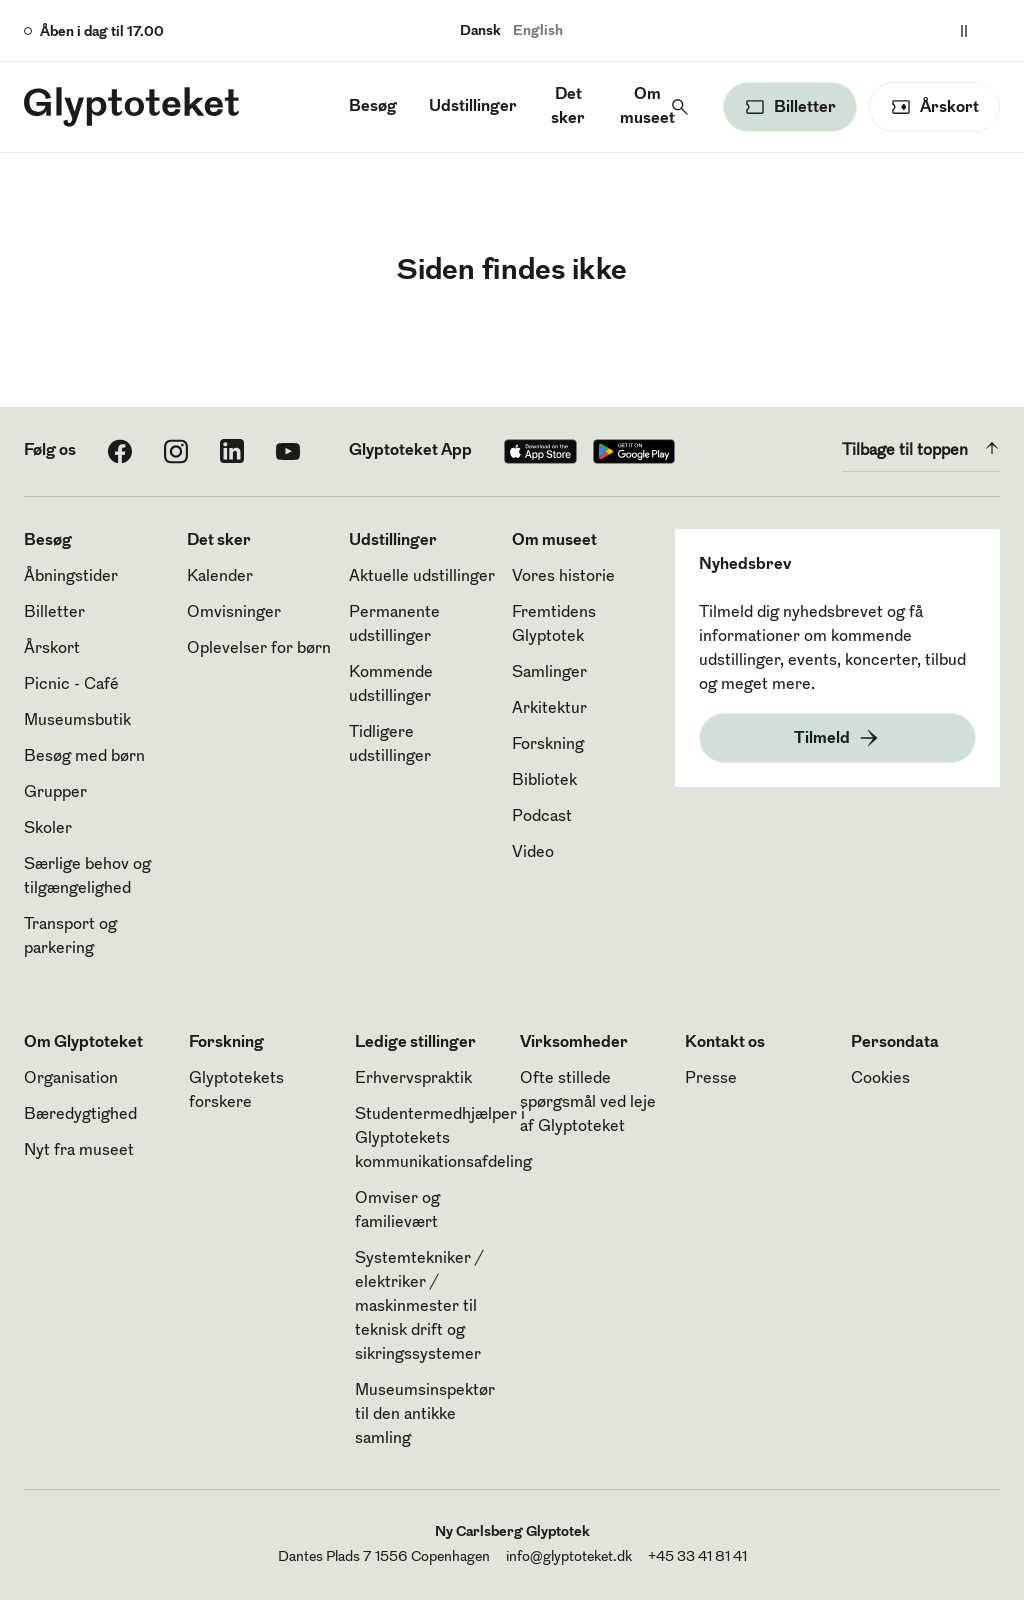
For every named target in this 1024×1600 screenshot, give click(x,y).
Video (533, 853)
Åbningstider (71, 577)
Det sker (568, 107)
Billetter (54, 613)
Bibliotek (544, 781)
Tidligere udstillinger (390, 745)
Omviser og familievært (397, 1211)
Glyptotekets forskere (236, 1091)
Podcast (542, 817)
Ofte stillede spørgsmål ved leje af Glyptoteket (588, 1103)
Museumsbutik (77, 721)
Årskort (52, 649)
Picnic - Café (71, 685)
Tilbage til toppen (921, 448)
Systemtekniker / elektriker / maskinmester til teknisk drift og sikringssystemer (419, 1307)
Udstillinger (473, 107)
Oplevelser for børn (259, 649)
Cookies (880, 1079)
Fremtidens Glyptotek (554, 625)
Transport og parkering (70, 937)
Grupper (55, 793)
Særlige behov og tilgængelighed (87, 877)
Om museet (647, 107)
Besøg (373, 107)
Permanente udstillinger (394, 625)
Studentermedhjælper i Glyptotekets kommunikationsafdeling (443, 1139)
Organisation (71, 1079)
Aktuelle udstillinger (422, 577)
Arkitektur (549, 709)
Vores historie (563, 577)
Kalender (220, 577)
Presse (711, 1079)
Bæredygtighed (80, 1115)
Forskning (548, 745)
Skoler (48, 829)
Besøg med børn (84, 757)
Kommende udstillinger (391, 685)
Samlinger (549, 673)
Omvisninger (234, 613)
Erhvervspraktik (413, 1079)
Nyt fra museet (79, 1151)
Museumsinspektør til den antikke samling (425, 1415)
